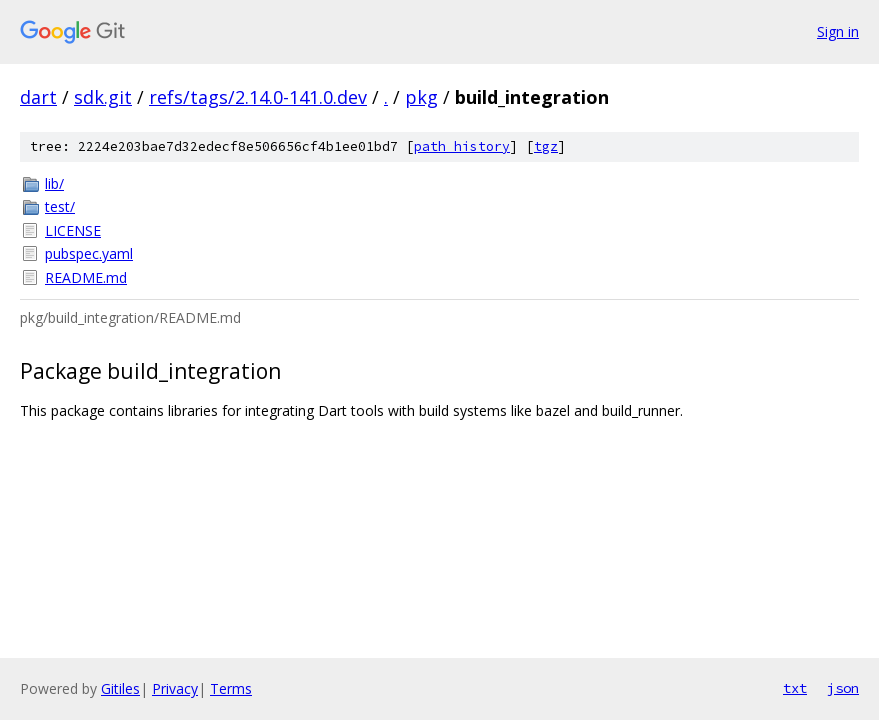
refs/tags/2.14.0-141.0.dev (258, 97)
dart (38, 97)
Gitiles (120, 688)
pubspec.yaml (89, 253)
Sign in (838, 31)
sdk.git (103, 97)
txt (795, 688)
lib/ (54, 183)
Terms (231, 688)
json (843, 688)
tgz (546, 146)
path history (462, 146)
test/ (60, 206)
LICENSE (73, 230)
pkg (421, 97)
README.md (86, 277)
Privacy (175, 688)
